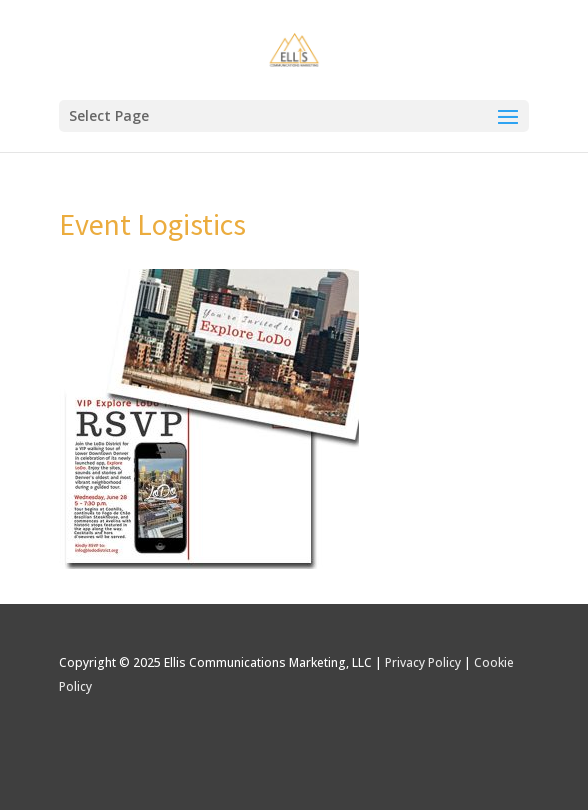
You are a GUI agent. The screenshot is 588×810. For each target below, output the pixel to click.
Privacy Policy (423, 662)
